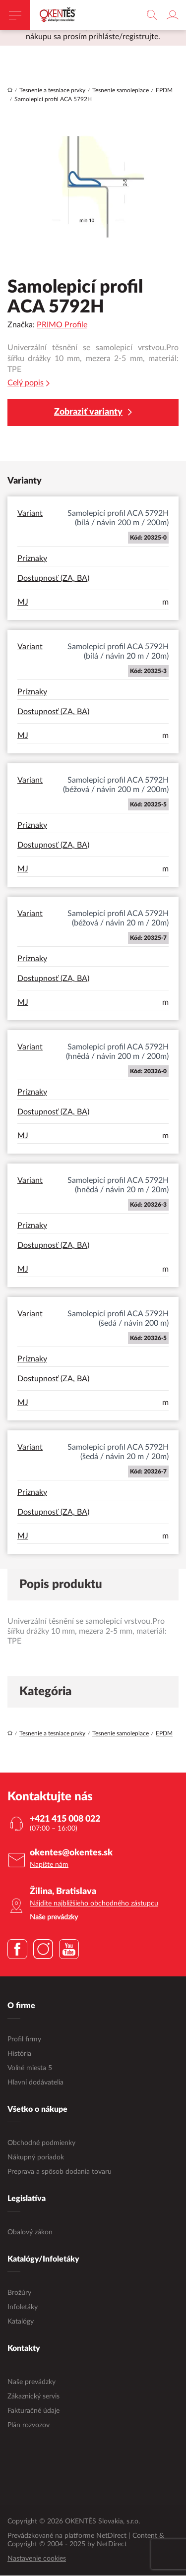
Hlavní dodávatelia (35, 2083)
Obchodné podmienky (41, 2143)
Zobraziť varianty (93, 413)
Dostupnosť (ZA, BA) (53, 579)
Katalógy (20, 2322)
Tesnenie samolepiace (120, 91)
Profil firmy (24, 2039)
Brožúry (19, 2293)
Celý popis (28, 383)
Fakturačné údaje (33, 2411)
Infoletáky (22, 2307)
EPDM (164, 91)
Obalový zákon (30, 2232)
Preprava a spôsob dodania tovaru (59, 2172)
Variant (30, 514)
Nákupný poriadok (35, 2157)
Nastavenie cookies (36, 2559)
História (19, 2054)
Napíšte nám (49, 1865)
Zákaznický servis (33, 2396)
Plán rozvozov (28, 2425)
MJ (22, 603)
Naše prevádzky (31, 2382)
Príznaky (32, 559)
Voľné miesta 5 (29, 2068)
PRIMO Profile (62, 325)
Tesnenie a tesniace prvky (52, 91)
